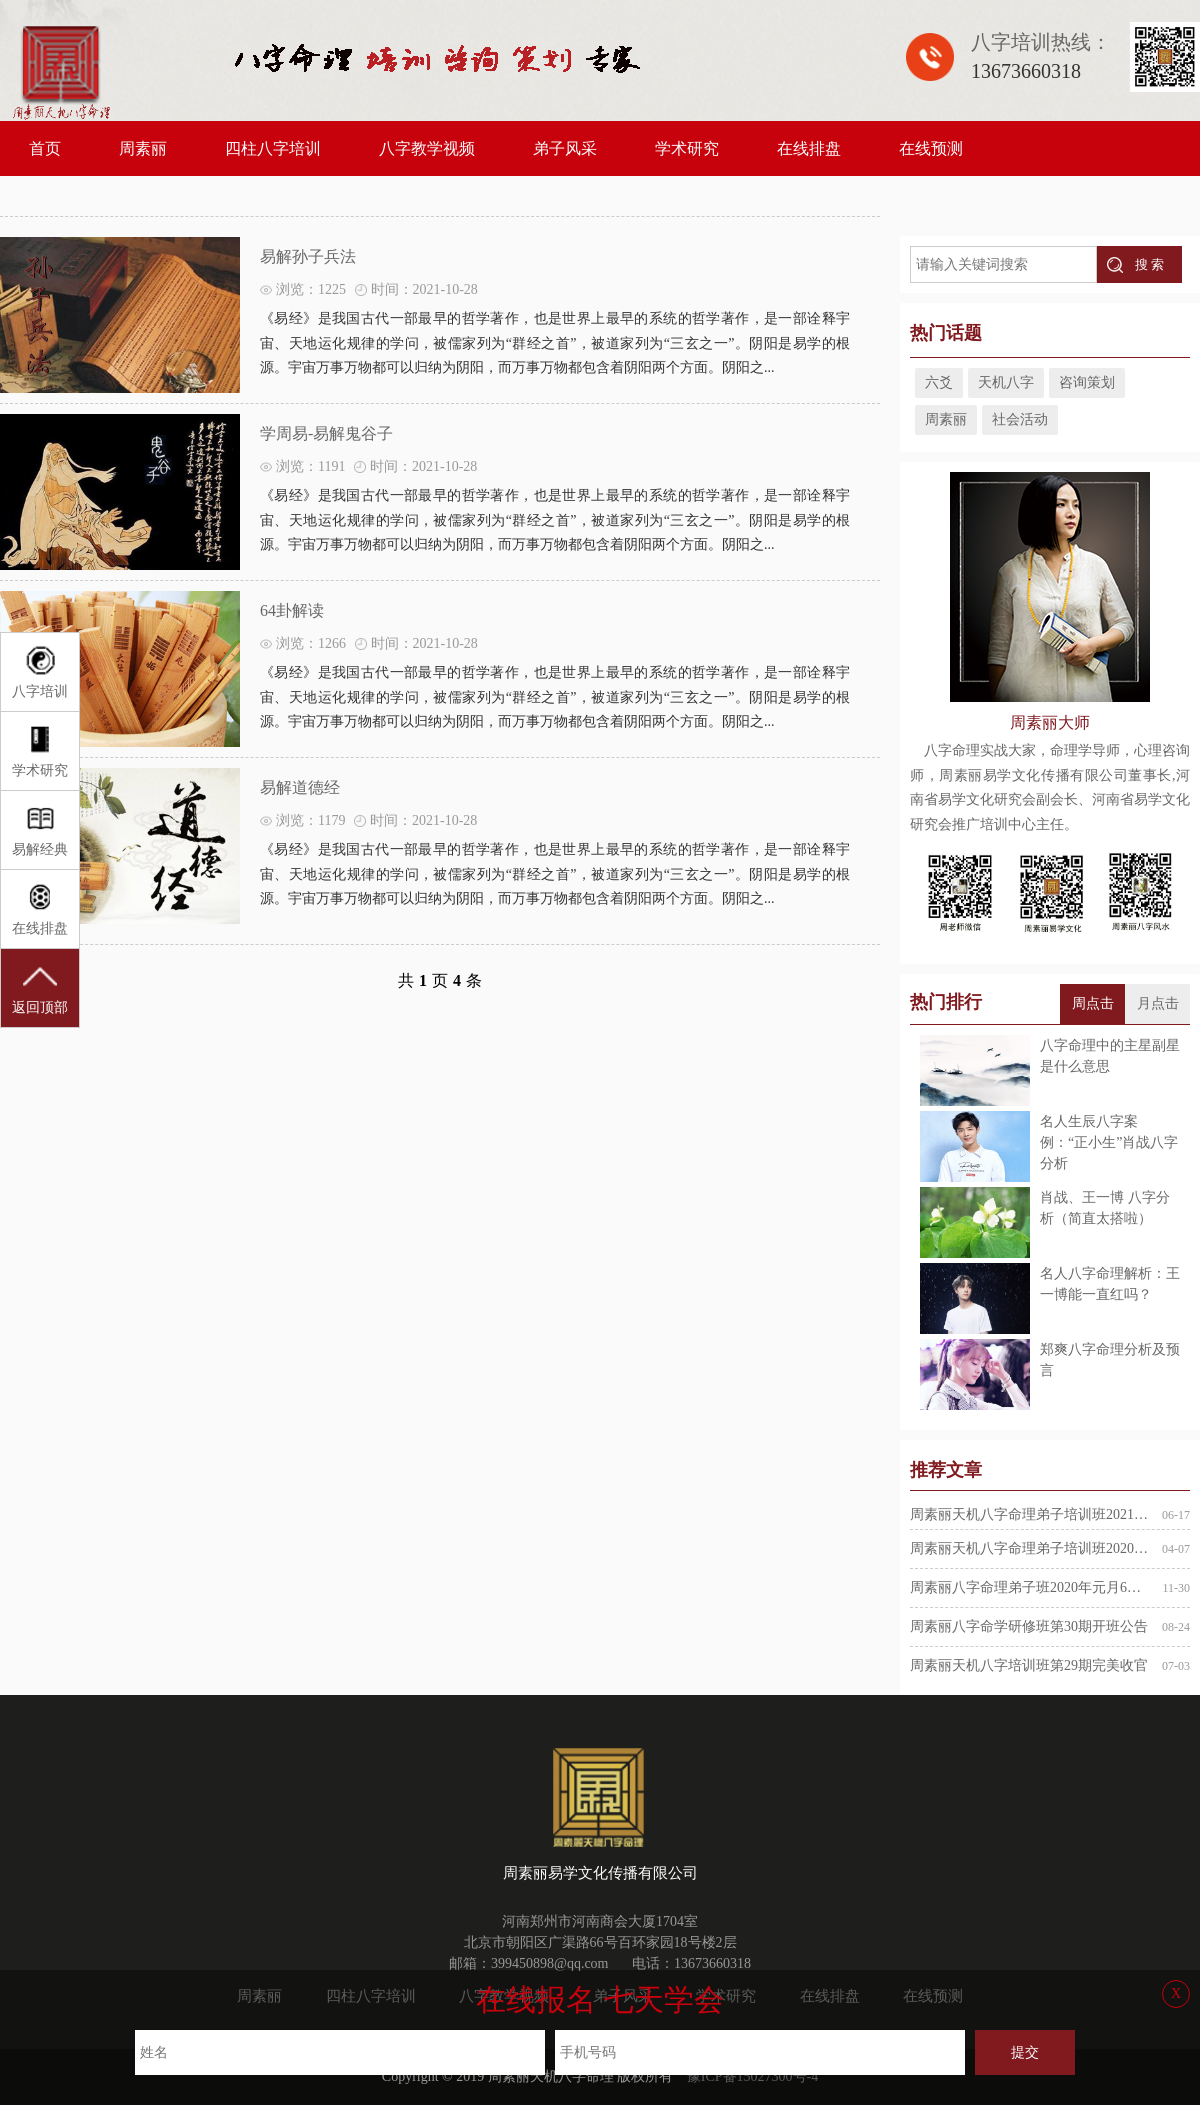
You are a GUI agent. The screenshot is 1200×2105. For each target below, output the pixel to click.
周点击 (1093, 1003)
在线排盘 (809, 148)
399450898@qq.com (550, 1963)
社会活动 (1020, 419)
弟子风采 (565, 148)
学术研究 (687, 148)
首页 (45, 148)
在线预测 (931, 148)
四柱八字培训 (273, 148)
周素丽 (143, 148)
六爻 (939, 382)
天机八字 (1006, 382)
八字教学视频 (427, 148)
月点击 (1158, 1003)
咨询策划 (1087, 382)
